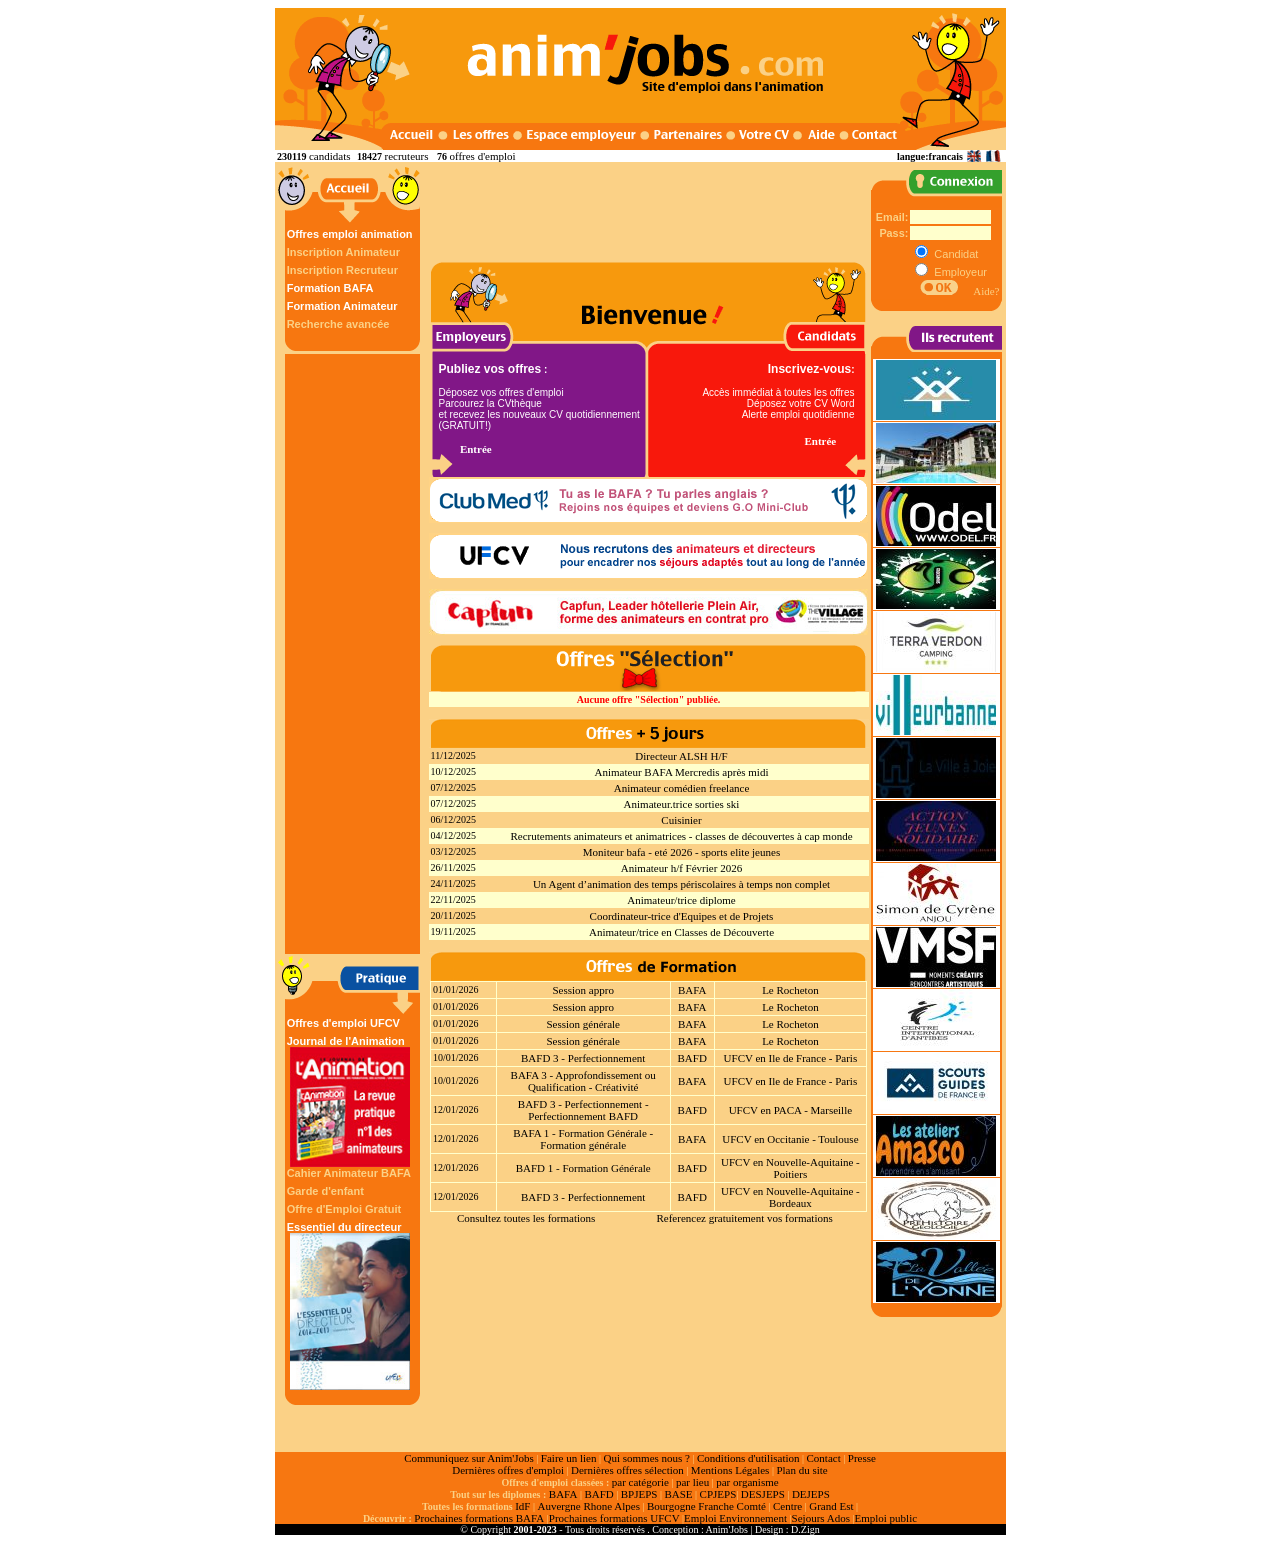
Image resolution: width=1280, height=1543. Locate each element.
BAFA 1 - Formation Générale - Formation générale (583, 1139)
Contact (824, 1458)
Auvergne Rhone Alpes (588, 1506)
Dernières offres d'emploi (508, 1470)
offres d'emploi (482, 156)
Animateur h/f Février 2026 (681, 868)
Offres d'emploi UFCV (343, 1023)
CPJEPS (718, 1494)
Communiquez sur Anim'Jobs (469, 1458)
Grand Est (831, 1506)
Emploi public (885, 1518)
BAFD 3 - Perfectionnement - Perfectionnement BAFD (583, 1110)
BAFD (692, 1058)
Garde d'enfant (325, 1191)
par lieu (692, 1482)
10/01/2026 (456, 1057)
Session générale (583, 1024)
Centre (787, 1506)
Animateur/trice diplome (681, 900)
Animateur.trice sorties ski (682, 804)
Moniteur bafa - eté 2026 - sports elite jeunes (681, 852)
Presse (862, 1458)
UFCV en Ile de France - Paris (791, 1058)
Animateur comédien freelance (682, 788)
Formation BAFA (330, 288)
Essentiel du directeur (350, 1305)
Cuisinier (681, 820)
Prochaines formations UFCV (614, 1518)
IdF (522, 1506)
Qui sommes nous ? (646, 1458)
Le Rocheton (790, 990)
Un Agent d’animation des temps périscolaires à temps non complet (681, 884)
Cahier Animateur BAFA (349, 1173)
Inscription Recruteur (342, 270)
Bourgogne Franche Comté (706, 1506)
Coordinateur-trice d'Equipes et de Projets (682, 916)
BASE (678, 1494)
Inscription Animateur (343, 252)
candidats (330, 156)
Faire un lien (569, 1458)
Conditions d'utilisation (748, 1458)
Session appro (582, 990)
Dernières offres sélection (627, 1470)
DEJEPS (811, 1494)
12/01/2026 (456, 1109)
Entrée (476, 449)
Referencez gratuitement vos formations (744, 1218)
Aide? (986, 291)
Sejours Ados (821, 1518)
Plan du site (801, 1470)
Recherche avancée (338, 324)
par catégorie (640, 1482)
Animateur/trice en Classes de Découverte (681, 932)
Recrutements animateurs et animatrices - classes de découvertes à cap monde (681, 836)
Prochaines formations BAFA (479, 1518)
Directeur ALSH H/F (681, 756)
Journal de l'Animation (350, 1101)
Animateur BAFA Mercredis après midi (682, 772)
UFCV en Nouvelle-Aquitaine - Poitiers (790, 1168)
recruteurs (406, 156)
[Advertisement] (355, 654)
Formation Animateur (342, 306)
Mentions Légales (730, 1470)
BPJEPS (639, 1494)
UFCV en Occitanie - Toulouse (790, 1139)
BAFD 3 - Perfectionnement (583, 1058)
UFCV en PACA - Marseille (790, 1110)
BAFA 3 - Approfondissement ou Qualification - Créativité (583, 1081)
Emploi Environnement (735, 1518)
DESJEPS (763, 1494)
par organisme (747, 1482)
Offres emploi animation (350, 234)
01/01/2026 (456, 989)
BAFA (692, 990)
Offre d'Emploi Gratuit (344, 1209)
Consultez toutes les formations (526, 1218)
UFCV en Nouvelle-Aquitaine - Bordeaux (790, 1197)
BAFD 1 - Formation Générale (583, 1168)
